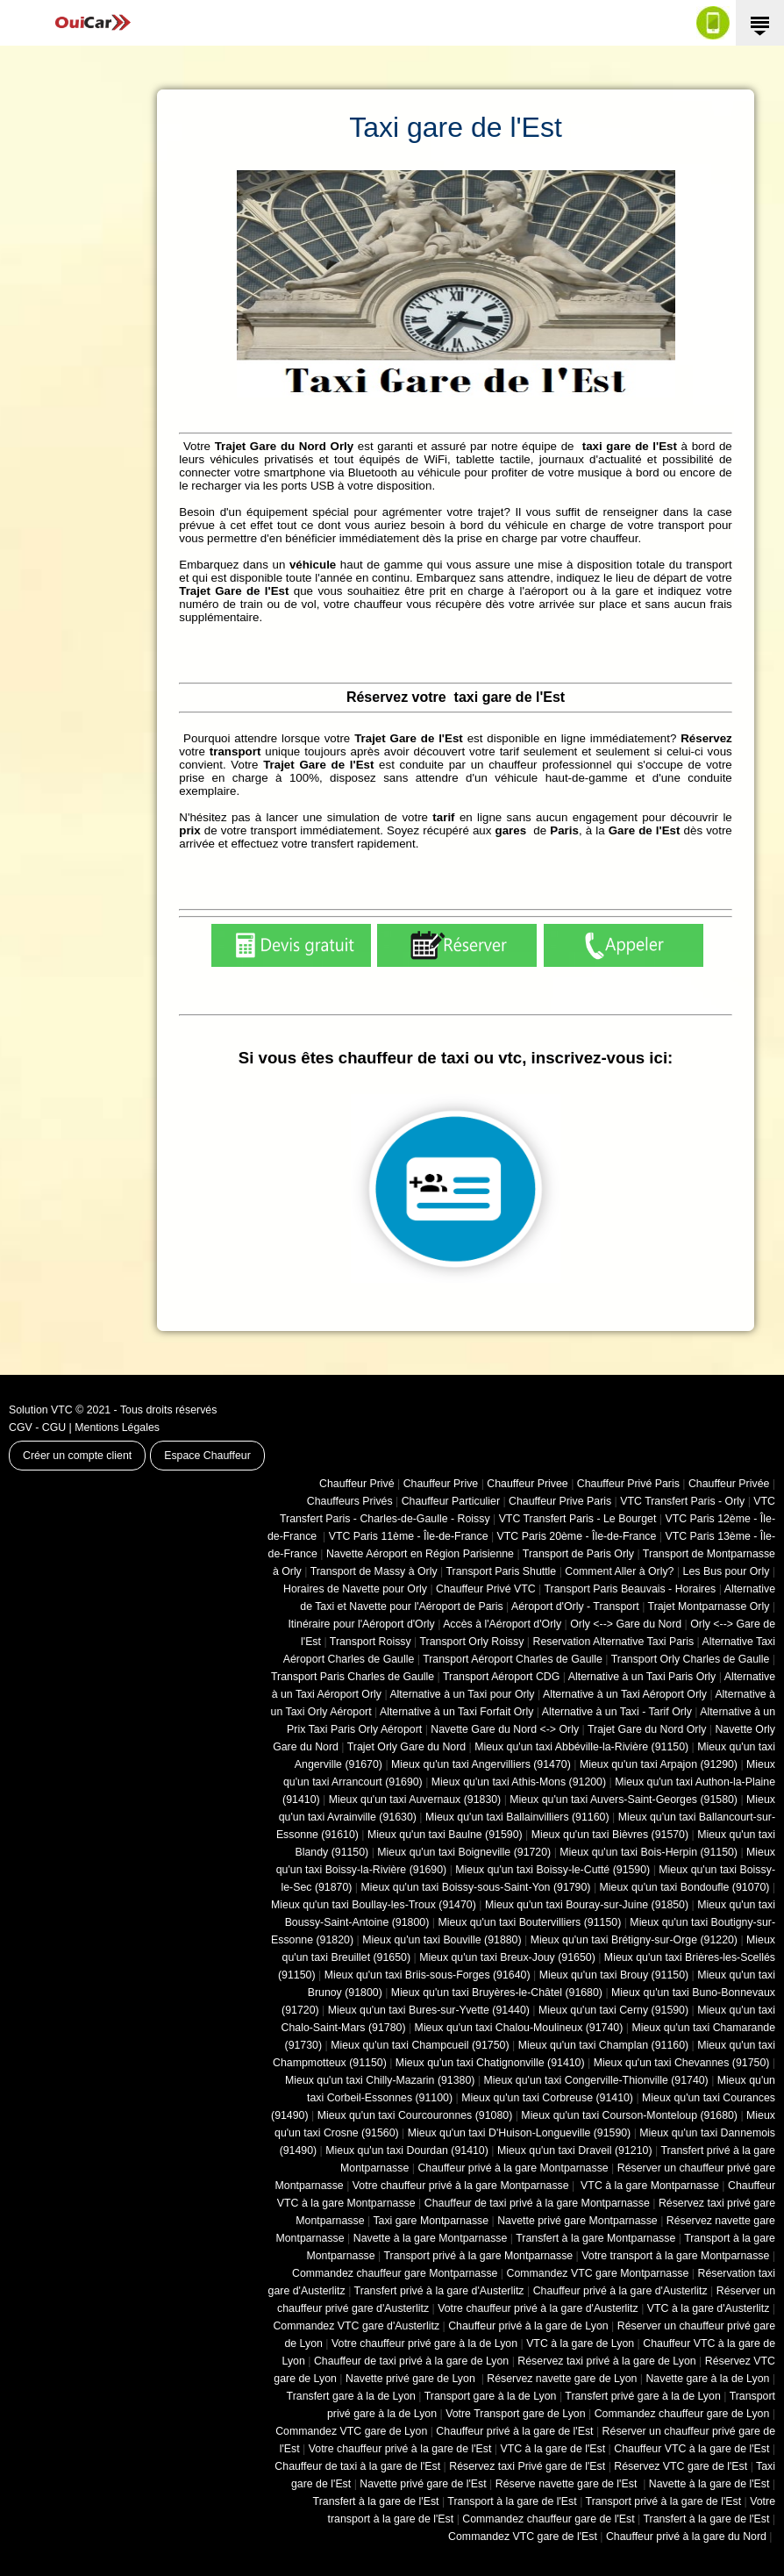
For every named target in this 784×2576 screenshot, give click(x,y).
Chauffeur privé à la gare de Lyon (528, 2326)
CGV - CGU (37, 1427)
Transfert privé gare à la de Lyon (642, 2396)
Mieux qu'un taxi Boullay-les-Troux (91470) (373, 1905)
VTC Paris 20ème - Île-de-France (577, 1536)
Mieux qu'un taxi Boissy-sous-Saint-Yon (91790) (476, 1887)
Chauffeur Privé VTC (486, 1589)
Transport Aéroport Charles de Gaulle (512, 1659)
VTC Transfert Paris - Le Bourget (578, 1519)
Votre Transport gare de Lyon (515, 2414)
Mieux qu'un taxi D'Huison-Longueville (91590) (519, 2133)
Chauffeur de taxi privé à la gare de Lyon (411, 2361)
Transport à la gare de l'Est (511, 2501)
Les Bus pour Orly (726, 1571)
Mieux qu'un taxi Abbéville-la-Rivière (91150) (581, 1747)
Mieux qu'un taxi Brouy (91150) (613, 1975)
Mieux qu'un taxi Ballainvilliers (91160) (517, 1817)
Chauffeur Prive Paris (560, 1501)
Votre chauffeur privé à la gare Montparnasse (461, 2185)
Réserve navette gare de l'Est (567, 2484)
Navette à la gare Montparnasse (430, 2238)
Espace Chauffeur (207, 1455)
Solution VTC (41, 1410)
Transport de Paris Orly (578, 1554)
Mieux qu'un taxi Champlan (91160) (603, 2045)
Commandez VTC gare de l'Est (522, 2536)
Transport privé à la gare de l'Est (664, 2501)
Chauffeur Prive (441, 1484)
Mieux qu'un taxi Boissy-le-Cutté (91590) (552, 1870)
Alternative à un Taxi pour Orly (461, 1694)
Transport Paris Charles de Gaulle (352, 1677)
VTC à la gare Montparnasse (648, 2185)
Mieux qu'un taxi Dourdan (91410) (406, 2150)
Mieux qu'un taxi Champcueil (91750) (420, 2045)
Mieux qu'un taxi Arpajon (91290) (659, 1764)
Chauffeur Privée (728, 1484)
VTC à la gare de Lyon (580, 2343)
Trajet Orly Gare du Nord (406, 1747)
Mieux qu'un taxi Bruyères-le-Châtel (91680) (496, 1992)
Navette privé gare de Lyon (412, 2378)
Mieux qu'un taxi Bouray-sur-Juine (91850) (586, 1905)
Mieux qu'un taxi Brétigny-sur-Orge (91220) (634, 1940)
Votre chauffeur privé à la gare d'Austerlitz (538, 2308)
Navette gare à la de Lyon (707, 2378)
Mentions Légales (117, 1427)
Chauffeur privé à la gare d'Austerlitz (620, 2291)
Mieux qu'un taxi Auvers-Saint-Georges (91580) (624, 1799)
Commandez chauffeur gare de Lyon (682, 2414)
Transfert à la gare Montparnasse (595, 2238)
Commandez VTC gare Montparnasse (598, 2273)
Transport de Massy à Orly (374, 1571)
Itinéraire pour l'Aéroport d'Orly (361, 1624)
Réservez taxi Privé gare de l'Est (527, 2466)
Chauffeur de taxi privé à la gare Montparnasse (537, 2203)
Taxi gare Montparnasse (430, 2221)
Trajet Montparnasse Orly (709, 1606)
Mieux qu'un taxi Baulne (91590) (445, 1834)
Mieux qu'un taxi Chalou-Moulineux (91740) (519, 2027)
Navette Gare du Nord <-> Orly (505, 1729)
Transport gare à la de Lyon (490, 2396)
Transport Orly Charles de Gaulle (690, 1659)
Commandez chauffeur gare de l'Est (548, 2519)
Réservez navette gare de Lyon (562, 2378)
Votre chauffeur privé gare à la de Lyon (424, 2343)
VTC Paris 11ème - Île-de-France (408, 1536)
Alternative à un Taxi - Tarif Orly (617, 1712)
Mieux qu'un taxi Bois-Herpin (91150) (648, 1852)
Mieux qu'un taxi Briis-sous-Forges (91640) (427, 1975)
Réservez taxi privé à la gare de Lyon (606, 2361)
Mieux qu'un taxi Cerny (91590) (613, 2010)
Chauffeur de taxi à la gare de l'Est (357, 2466)
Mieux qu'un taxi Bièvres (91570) (609, 1834)
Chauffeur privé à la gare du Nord (686, 2536)
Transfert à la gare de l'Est (376, 2501)
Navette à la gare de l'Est (709, 2484)
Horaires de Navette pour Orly (355, 1589)
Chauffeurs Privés (350, 1501)
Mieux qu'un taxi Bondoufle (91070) (685, 1887)
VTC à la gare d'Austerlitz (708, 2308)
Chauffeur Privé (357, 1484)
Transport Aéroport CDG (501, 1677)
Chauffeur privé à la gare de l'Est (514, 2431)
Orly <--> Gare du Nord (625, 1624)
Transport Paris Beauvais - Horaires (630, 1589)
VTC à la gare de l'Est (553, 2449)
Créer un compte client (77, 1455)
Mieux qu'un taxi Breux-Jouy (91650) (507, 1957)
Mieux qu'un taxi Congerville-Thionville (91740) (596, 2080)
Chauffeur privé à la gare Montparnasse (512, 2168)
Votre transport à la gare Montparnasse (675, 2256)
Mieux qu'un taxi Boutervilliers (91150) (529, 1922)
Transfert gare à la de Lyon (351, 2396)
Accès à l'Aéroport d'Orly (502, 1624)
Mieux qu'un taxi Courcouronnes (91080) (415, 2115)
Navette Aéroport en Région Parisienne (420, 1554)
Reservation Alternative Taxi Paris (613, 1641)
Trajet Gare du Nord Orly (647, 1729)
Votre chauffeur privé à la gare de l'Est (400, 2449)
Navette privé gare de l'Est (423, 2484)
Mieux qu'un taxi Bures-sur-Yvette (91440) (429, 2010)
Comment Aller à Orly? (619, 1571)
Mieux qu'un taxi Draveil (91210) (574, 2150)
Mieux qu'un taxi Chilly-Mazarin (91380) (379, 2080)
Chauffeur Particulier (451, 1501)
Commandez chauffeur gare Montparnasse (394, 2273)
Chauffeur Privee (527, 1484)
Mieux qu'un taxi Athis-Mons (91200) (518, 1782)
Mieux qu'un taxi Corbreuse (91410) (547, 2098)
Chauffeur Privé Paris (628, 1484)
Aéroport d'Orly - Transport (575, 1606)
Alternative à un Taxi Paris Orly (642, 1677)
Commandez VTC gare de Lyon (351, 2431)
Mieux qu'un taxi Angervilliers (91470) (481, 1764)
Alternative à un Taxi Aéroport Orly (625, 1694)
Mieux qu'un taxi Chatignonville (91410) (490, 2063)
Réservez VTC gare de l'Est (680, 2466)
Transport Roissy (370, 1641)
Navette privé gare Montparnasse (577, 2221)
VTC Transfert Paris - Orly (682, 1501)
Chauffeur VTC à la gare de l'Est (691, 2449)
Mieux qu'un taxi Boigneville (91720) (464, 1852)
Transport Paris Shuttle (500, 1571)
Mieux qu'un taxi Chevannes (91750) (682, 2063)
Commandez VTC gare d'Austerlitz (356, 2326)
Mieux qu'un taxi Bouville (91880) (441, 1940)
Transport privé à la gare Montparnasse (479, 2256)
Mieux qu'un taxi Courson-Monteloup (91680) (629, 2115)
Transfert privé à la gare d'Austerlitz (439, 2291)
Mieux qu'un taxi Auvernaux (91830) (415, 1799)
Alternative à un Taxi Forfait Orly (456, 1712)
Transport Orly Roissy (472, 1641)
